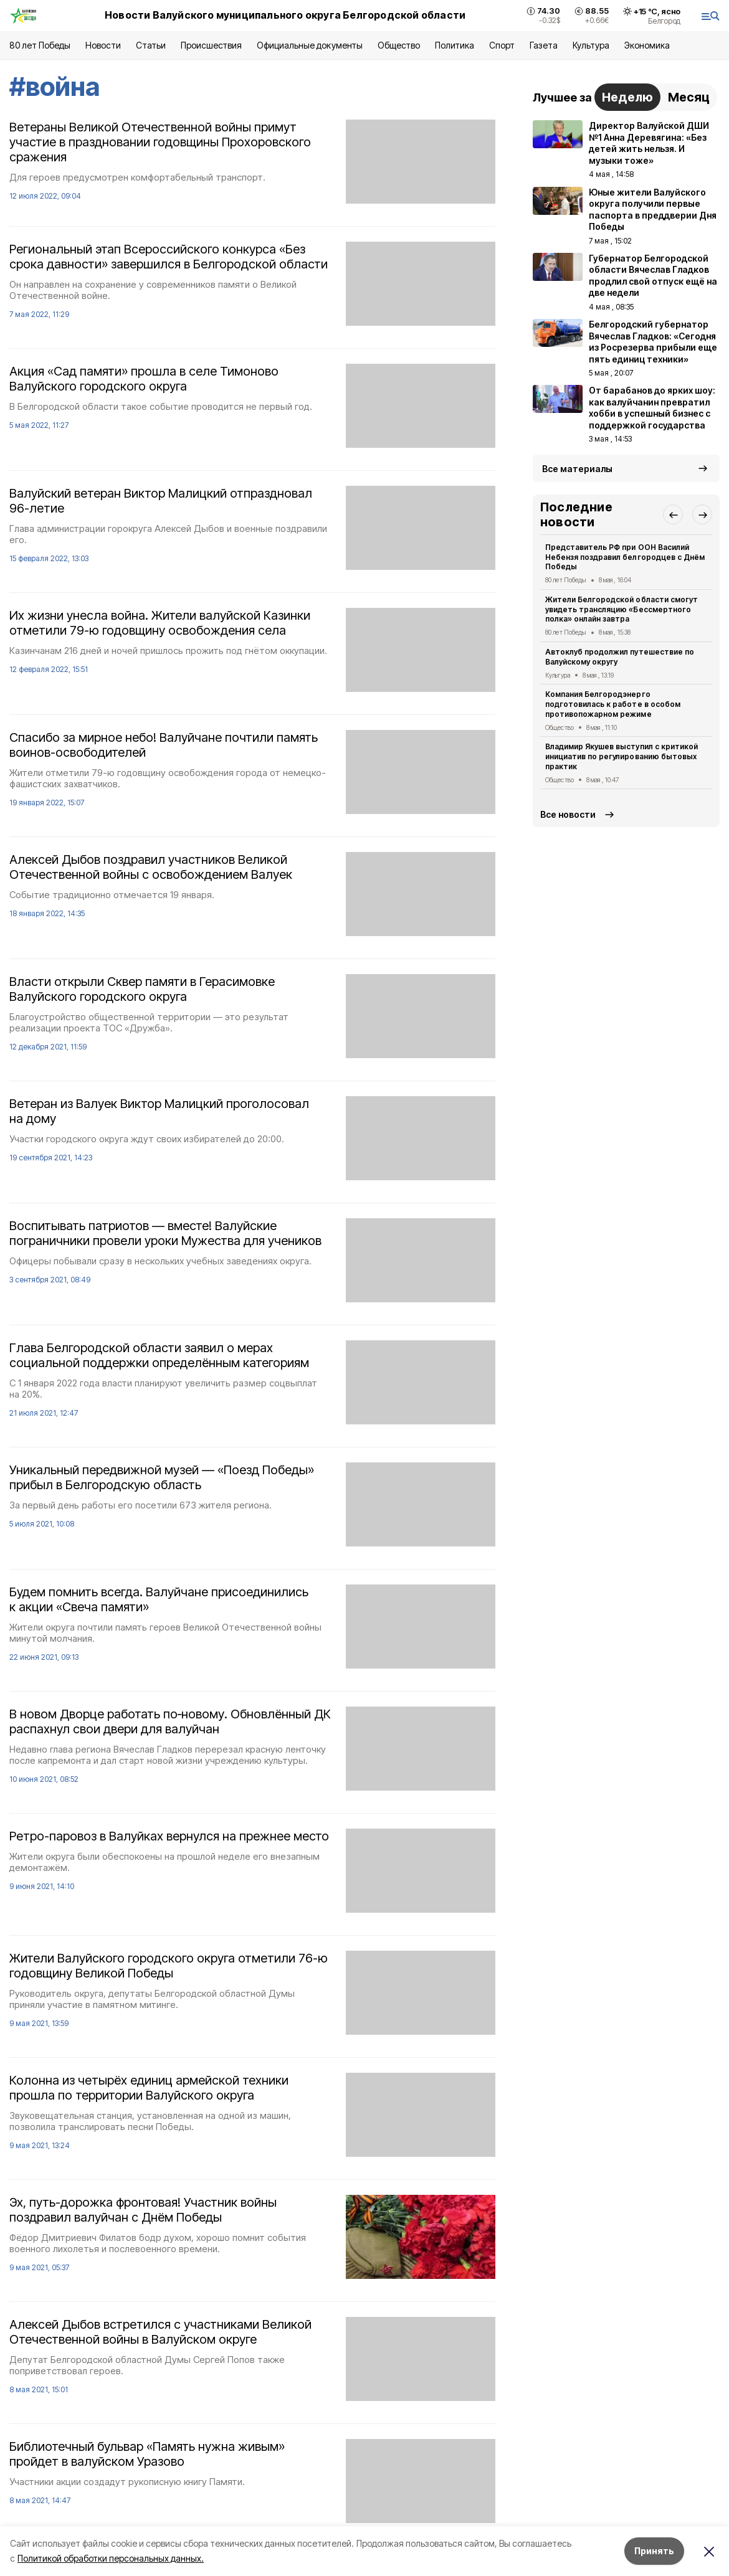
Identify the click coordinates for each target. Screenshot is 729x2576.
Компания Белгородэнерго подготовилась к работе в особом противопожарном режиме (612, 704)
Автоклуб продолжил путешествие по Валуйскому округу (619, 656)
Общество (399, 45)
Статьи (151, 45)
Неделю (627, 97)
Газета (544, 45)
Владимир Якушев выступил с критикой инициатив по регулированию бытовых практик (621, 756)
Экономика (647, 45)
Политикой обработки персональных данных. (110, 2558)
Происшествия (211, 45)
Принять (654, 2550)
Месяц (689, 97)
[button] (673, 514)
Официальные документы (310, 45)
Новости (102, 45)
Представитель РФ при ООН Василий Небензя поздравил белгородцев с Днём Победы (625, 557)
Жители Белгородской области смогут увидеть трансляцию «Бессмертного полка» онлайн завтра (621, 609)
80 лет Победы (39, 45)
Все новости (568, 814)
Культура (591, 45)
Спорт (502, 45)
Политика (454, 45)
